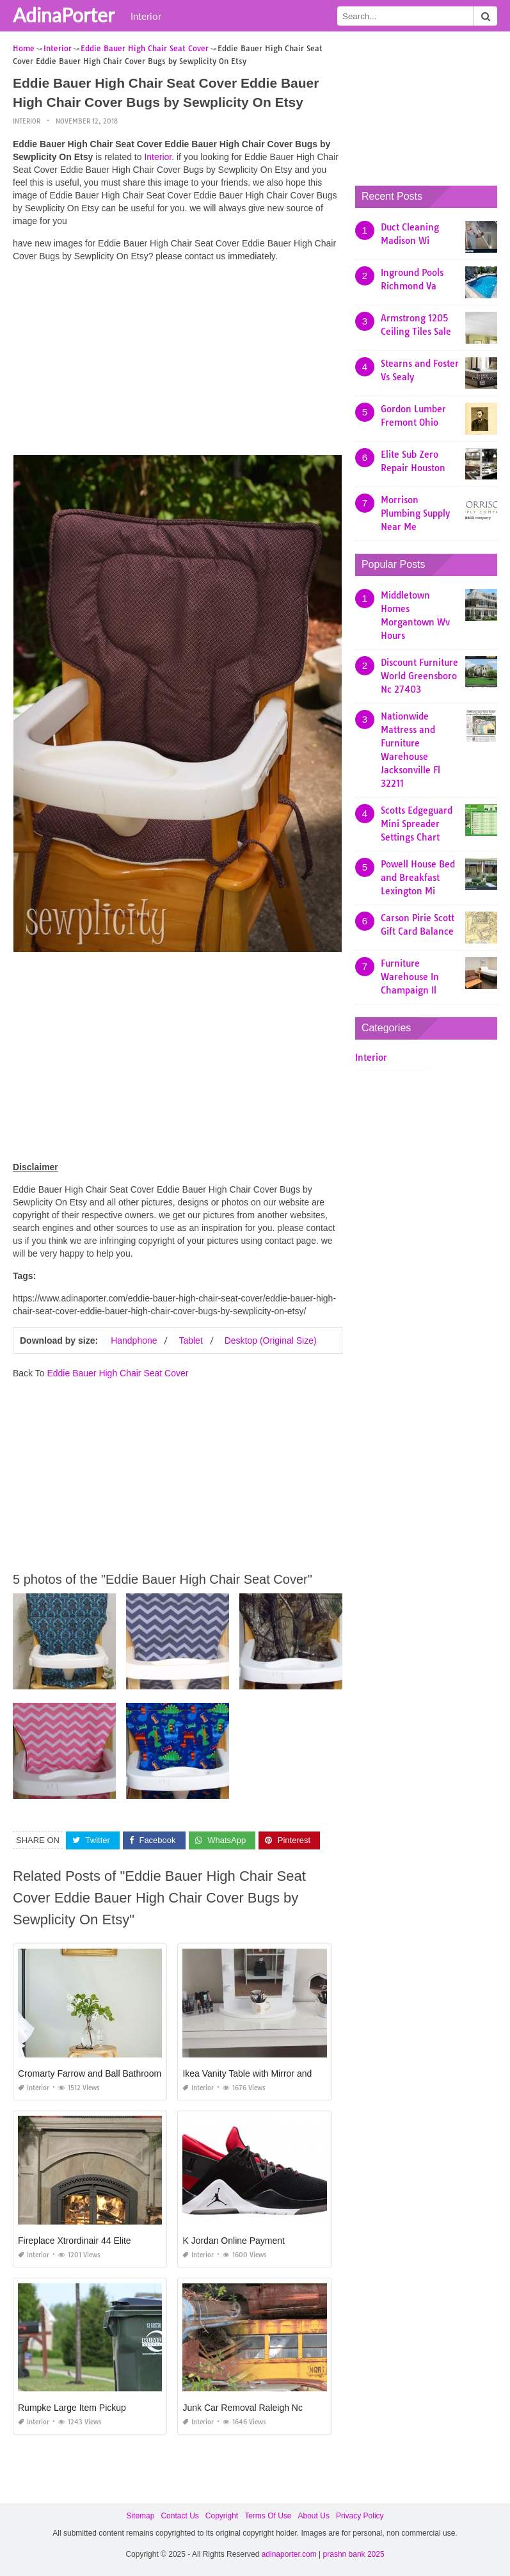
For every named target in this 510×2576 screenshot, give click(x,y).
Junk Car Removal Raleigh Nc (242, 2408)
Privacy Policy (360, 2515)
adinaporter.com (289, 2554)
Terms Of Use (267, 2515)
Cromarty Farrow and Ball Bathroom (89, 2073)
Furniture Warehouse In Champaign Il (410, 977)
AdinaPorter (64, 14)
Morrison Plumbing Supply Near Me (415, 513)
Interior (146, 16)
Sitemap (140, 2515)
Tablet (190, 1340)
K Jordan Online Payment (233, 2240)
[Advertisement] (177, 361)
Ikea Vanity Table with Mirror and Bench (260, 2073)
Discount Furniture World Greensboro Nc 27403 (419, 676)
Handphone (134, 1340)
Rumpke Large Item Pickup (72, 2408)
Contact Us (179, 2515)
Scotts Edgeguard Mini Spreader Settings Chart (416, 824)
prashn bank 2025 (354, 2554)
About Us (314, 2515)
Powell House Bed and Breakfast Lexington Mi (418, 877)
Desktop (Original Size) (271, 1340)
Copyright (221, 2515)
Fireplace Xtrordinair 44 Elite (74, 2240)
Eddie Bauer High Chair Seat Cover (117, 1373)
